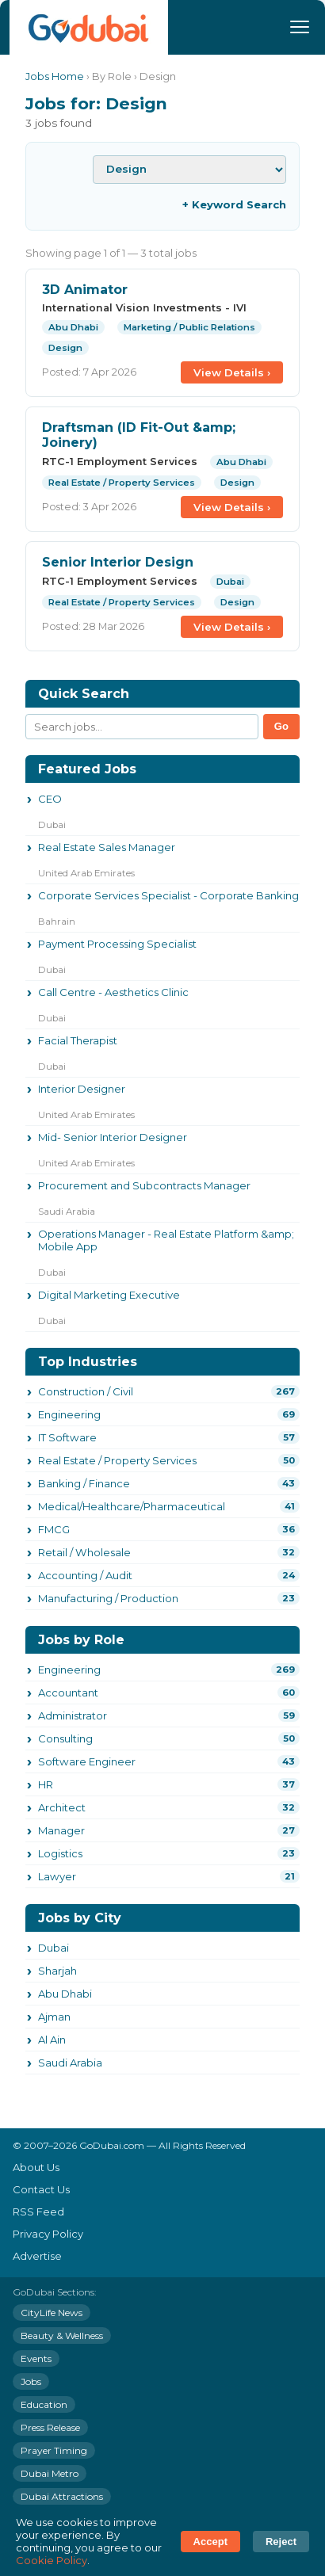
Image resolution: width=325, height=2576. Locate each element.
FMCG (54, 1529)
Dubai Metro (49, 2473)
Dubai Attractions (62, 2496)
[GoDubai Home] (89, 27)
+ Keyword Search (234, 204)
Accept (210, 2541)
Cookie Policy (51, 2560)
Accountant (68, 1692)
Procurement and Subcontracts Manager (144, 1185)
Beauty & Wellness (62, 2335)
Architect (62, 1807)
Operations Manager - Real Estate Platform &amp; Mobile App (166, 1240)
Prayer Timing (54, 2450)
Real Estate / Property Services (117, 1460)
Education (44, 2404)
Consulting (65, 1738)
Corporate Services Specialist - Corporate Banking (168, 895)
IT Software (67, 1437)
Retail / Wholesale (84, 1552)
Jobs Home (54, 76)
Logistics (60, 1853)
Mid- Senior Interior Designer (112, 1137)
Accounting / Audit (85, 1575)
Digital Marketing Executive (109, 1294)
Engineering (69, 1414)
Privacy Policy (48, 2233)
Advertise (37, 2256)
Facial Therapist (77, 1040)
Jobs (31, 2381)
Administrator (72, 1715)
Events (36, 2358)
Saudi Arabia (70, 2062)
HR (45, 1784)
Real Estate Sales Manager (106, 847)
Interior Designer (81, 1088)
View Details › (231, 372)
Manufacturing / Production (108, 1598)
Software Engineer (87, 1761)
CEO (50, 798)
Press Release (50, 2427)
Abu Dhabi (65, 1993)
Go (281, 726)
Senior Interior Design (117, 562)
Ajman (54, 2016)
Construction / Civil (85, 1391)
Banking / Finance (84, 1483)
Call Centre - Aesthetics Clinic (113, 992)
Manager (61, 1830)
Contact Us (41, 2189)
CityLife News (51, 2312)
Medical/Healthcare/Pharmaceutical (131, 1506)
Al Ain (52, 2039)
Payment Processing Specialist (117, 943)
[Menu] (299, 27)
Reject (281, 2541)
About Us (36, 2167)
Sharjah (57, 1970)
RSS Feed (38, 2211)
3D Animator (85, 289)
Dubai (53, 1947)
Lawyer (57, 1876)
